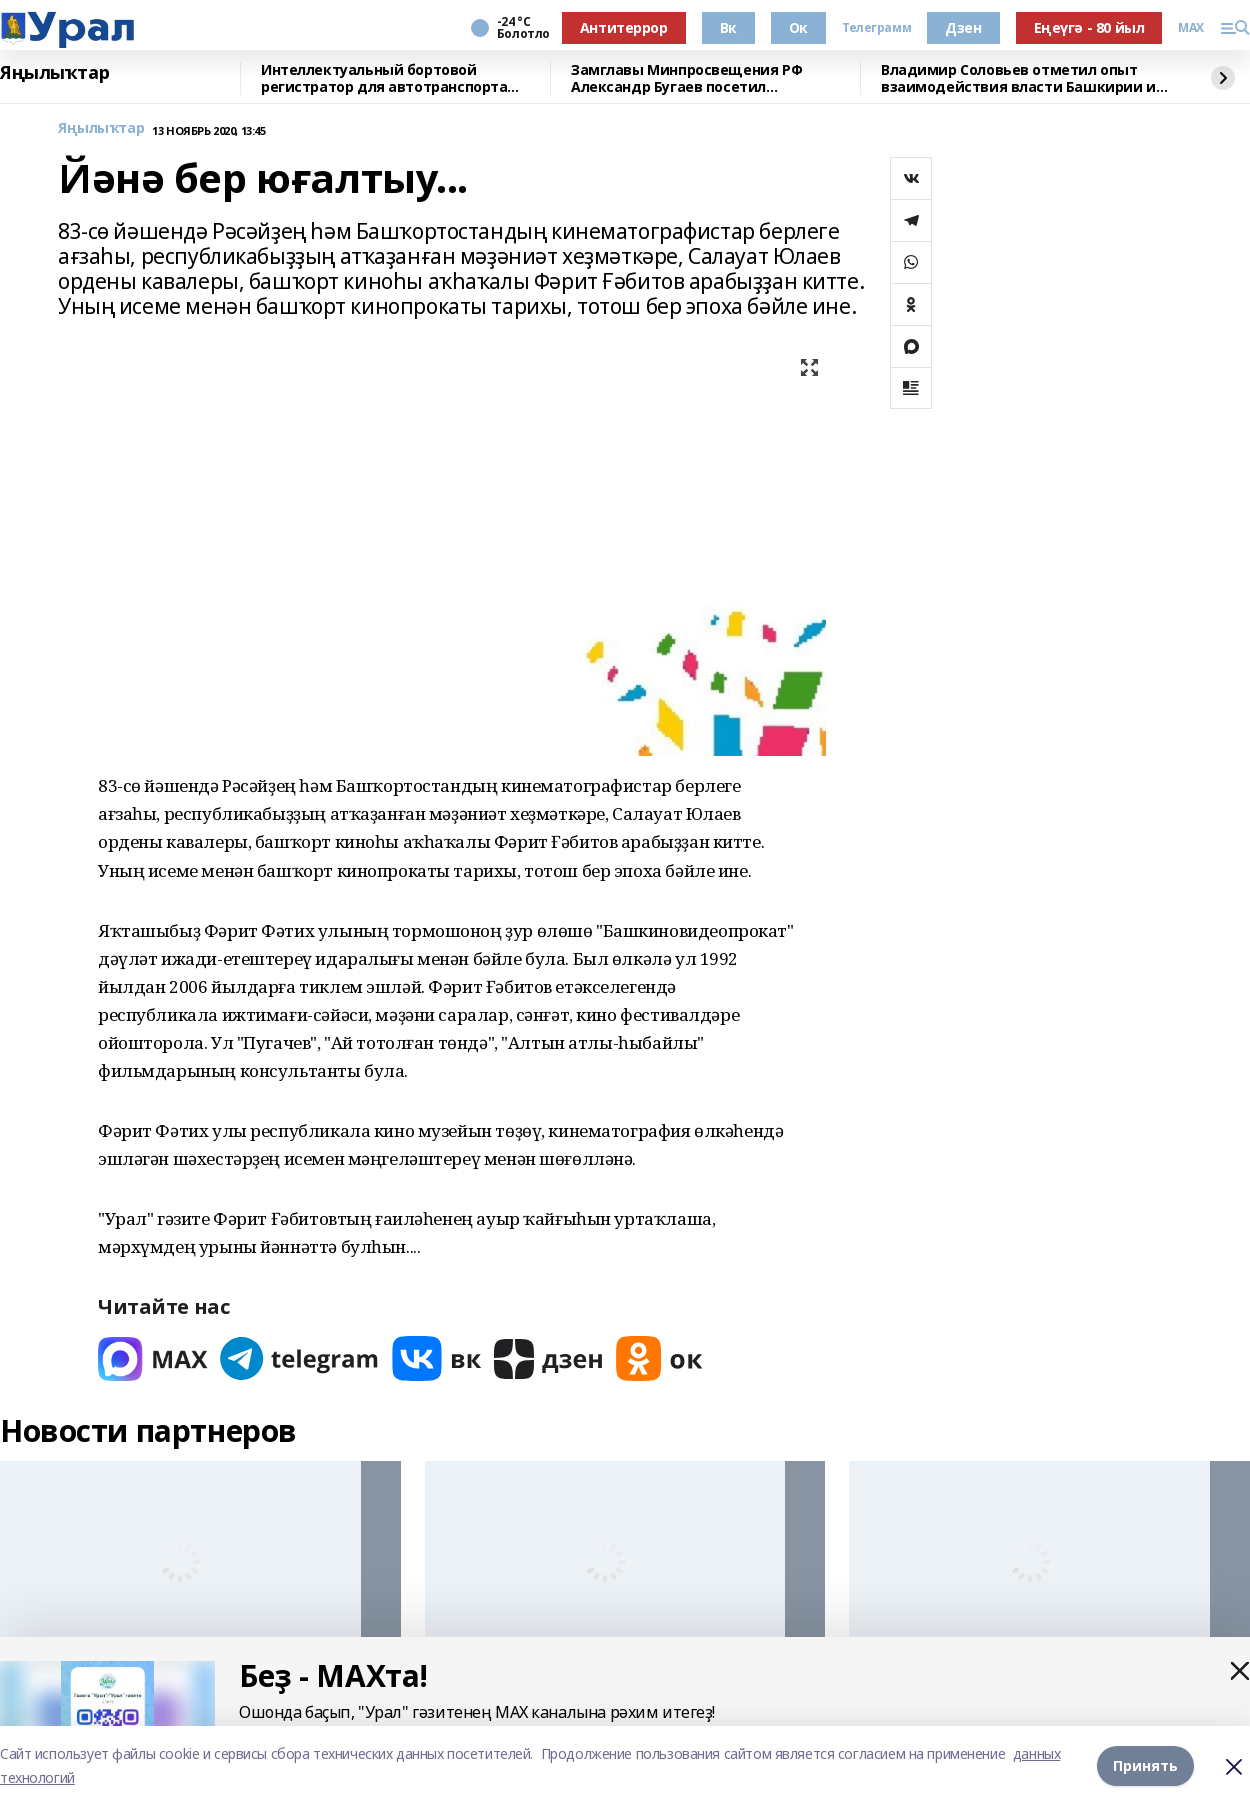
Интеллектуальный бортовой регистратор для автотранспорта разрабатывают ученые (384, 78)
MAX (1191, 28)
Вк (728, 27)
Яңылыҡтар (54, 73)
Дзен (963, 27)
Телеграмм (876, 28)
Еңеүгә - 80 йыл (1089, 27)
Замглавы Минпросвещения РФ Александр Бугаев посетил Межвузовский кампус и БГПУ (686, 78)
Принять (1145, 1765)
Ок (798, 27)
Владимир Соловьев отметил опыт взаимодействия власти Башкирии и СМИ (1018, 78)
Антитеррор (624, 27)
